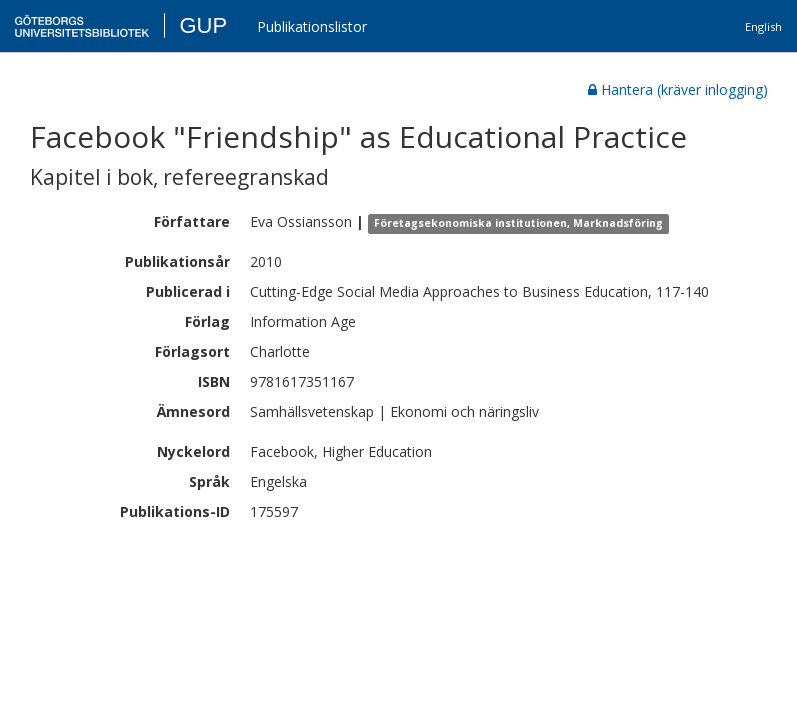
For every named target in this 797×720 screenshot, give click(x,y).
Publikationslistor (312, 26)
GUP (203, 25)
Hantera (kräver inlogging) (678, 89)
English (763, 26)
